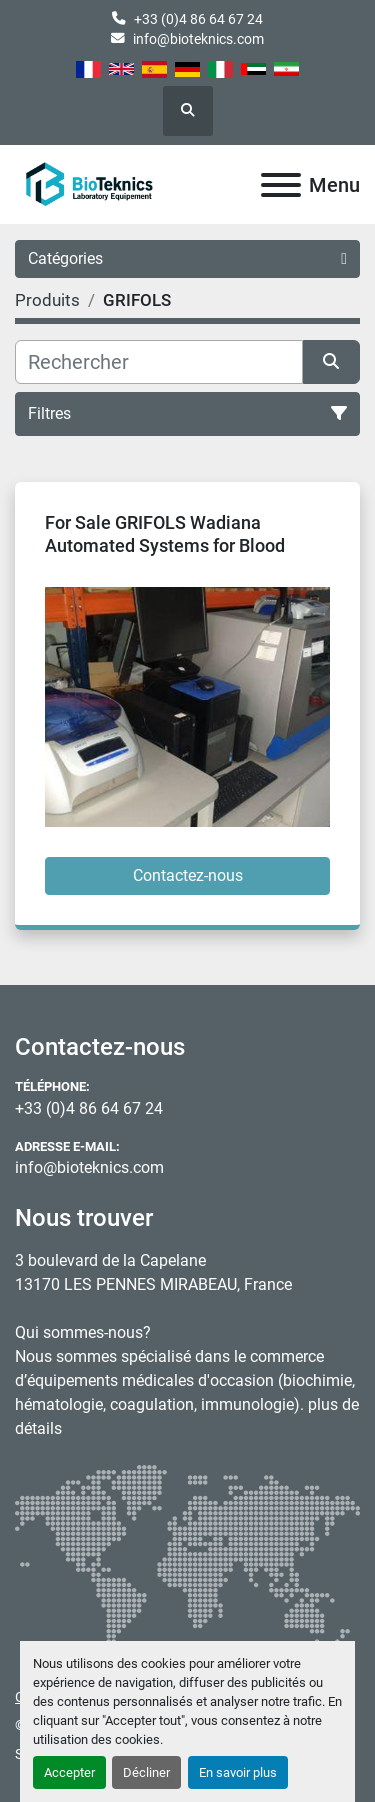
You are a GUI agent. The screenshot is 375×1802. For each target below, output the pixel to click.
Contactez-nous (188, 875)
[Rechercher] (159, 362)
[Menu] (281, 185)
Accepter (69, 1772)
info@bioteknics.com (198, 39)
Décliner (146, 1772)
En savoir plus (238, 1772)
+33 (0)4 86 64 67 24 (198, 19)
